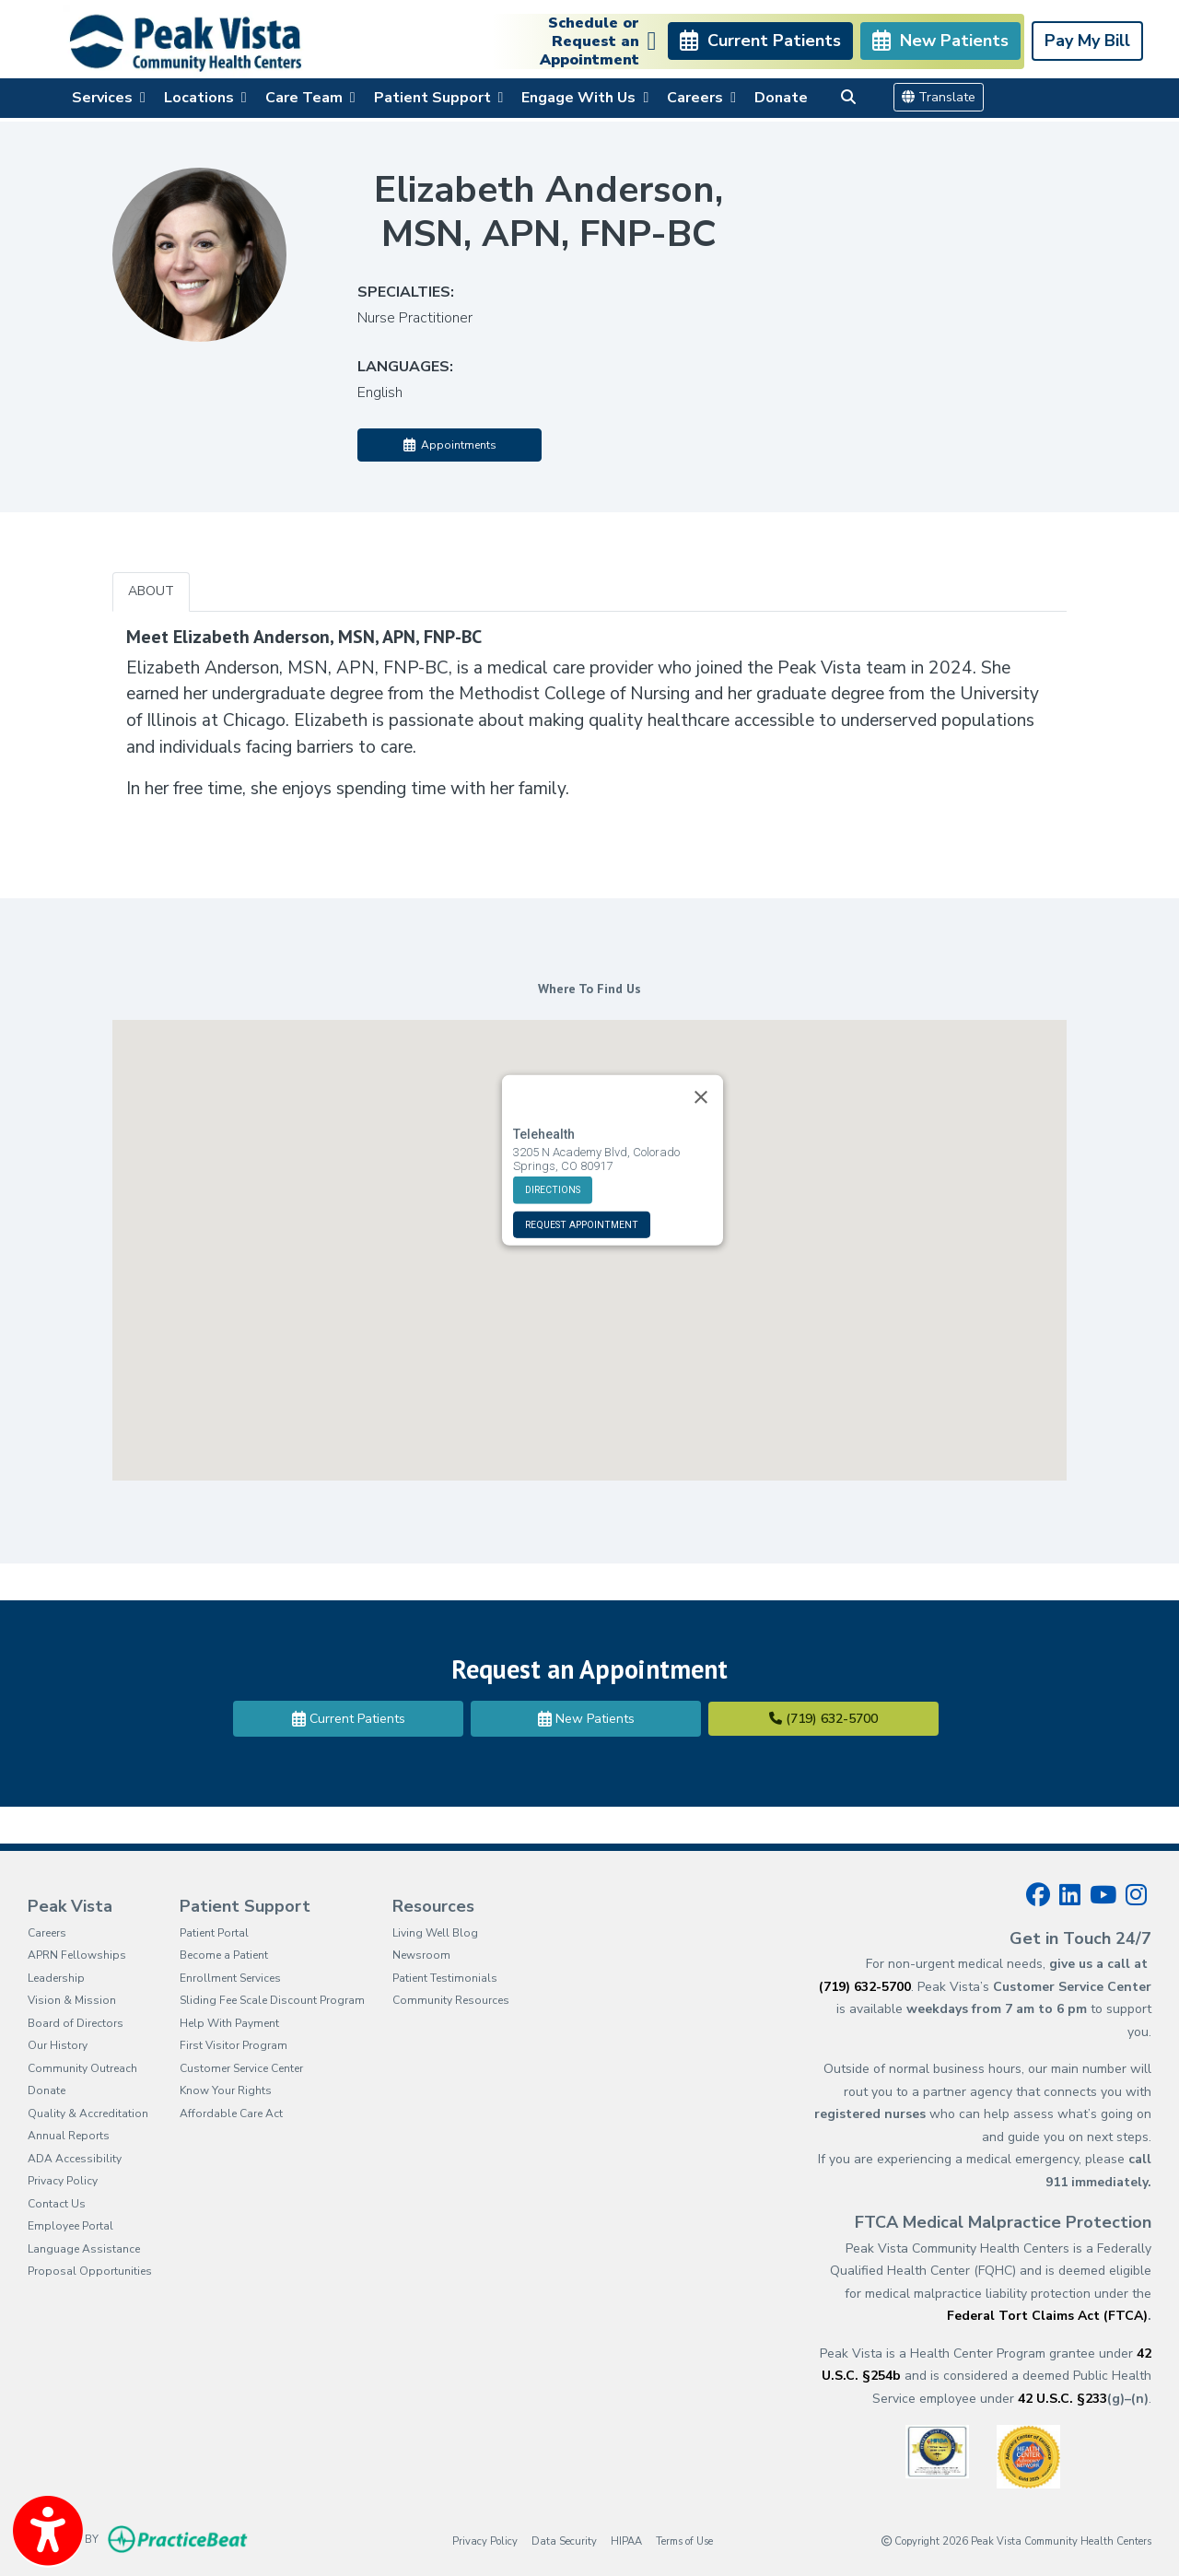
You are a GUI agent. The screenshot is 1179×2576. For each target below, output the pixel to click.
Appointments (449, 445)
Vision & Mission (72, 2000)
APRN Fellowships (77, 1955)
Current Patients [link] (760, 40)
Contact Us (57, 2203)
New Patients (586, 1718)
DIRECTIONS (552, 1150)
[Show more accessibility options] (47, 2533)
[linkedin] (1069, 1895)
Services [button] (109, 98)
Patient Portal (214, 1933)
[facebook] (1038, 1895)
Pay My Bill (1087, 40)
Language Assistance (84, 2249)
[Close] (701, 1058)
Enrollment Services (230, 1978)
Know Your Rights (226, 2090)
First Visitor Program (233, 2045)
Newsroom (421, 1955)
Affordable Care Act (231, 2113)
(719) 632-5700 (823, 1718)
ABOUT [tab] (151, 591)
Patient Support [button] (439, 98)
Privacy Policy (63, 2180)
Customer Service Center (241, 2068)
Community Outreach (82, 2068)
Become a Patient (224, 1955)
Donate (781, 98)
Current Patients (348, 1718)
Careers (47, 1933)
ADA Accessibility (75, 2158)
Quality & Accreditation (88, 2113)
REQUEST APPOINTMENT (581, 1185)
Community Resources (450, 2000)
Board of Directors (75, 2023)
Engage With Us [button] (584, 98)
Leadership (56, 1978)
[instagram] (1136, 1895)
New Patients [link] (940, 40)
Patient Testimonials (444, 1978)
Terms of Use (684, 2540)
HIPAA (626, 2540)
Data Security (564, 2540)
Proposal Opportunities (90, 2271)
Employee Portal (70, 2226)
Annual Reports (69, 2135)
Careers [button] (701, 98)
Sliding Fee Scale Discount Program (272, 2000)
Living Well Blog (435, 1933)
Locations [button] (205, 98)
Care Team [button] (310, 98)
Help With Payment (229, 2023)
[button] (589, 1233)
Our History (58, 2045)
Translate (938, 97)
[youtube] (1103, 1895)
